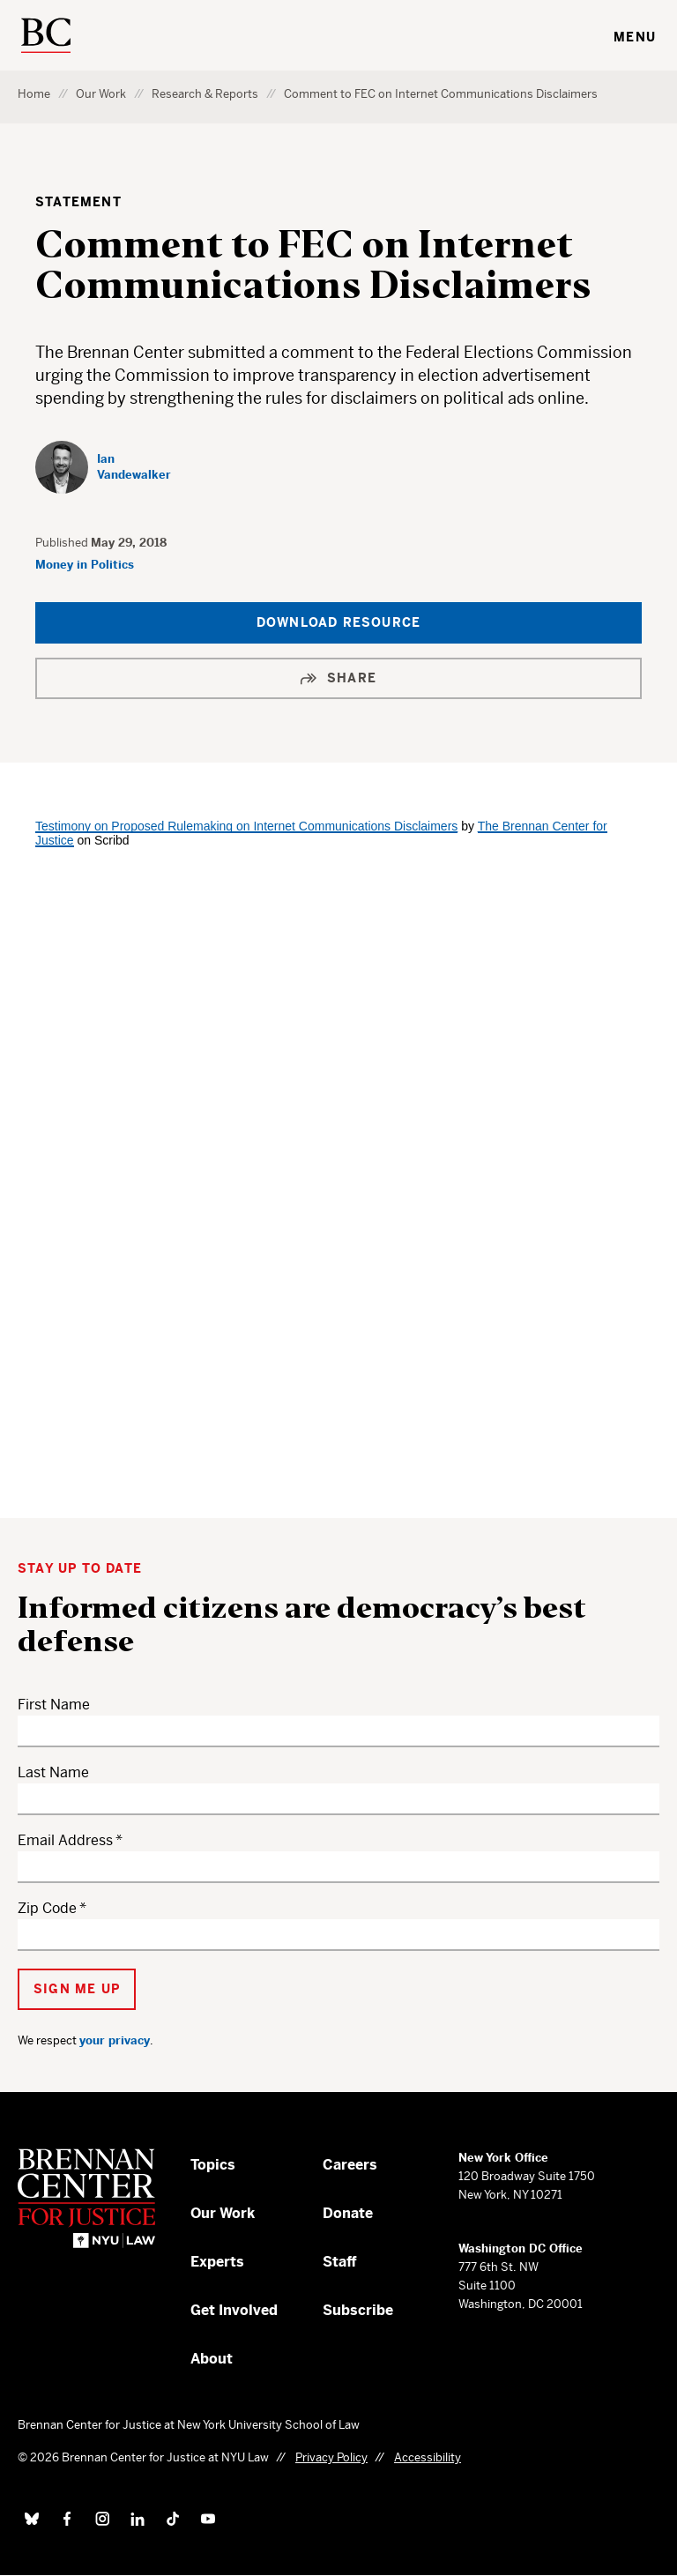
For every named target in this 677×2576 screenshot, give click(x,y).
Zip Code (47, 1908)
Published (63, 542)
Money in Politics (84, 564)
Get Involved (234, 2310)
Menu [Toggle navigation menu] (635, 37)
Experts (217, 2261)
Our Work (101, 93)
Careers (350, 2164)
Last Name (53, 1772)
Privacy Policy (331, 2457)
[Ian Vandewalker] (105, 467)
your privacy (114, 2040)
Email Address (65, 1840)
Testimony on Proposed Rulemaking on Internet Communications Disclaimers (246, 826)
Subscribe (358, 2310)
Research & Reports (205, 93)
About (211, 2358)
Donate (348, 2213)
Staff (340, 2261)
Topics (212, 2164)
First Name (54, 1704)
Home (34, 93)
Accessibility (427, 2457)
